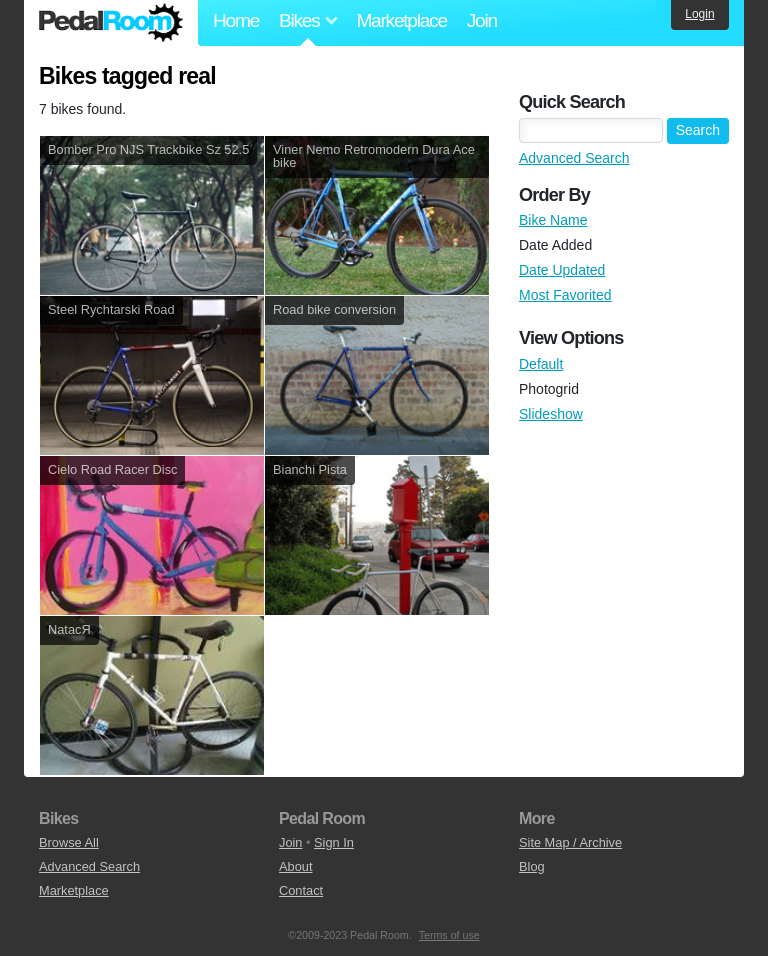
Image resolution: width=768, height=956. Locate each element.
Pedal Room (111, 23)
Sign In (334, 842)
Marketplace (401, 20)
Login (699, 14)
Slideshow (551, 414)
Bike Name (553, 220)
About (295, 866)
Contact (301, 890)
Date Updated (562, 270)
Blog (532, 866)
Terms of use (449, 935)
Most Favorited (565, 295)
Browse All (69, 842)
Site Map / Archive (570, 842)
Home (236, 20)
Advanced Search (574, 158)
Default (541, 364)
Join (482, 20)
